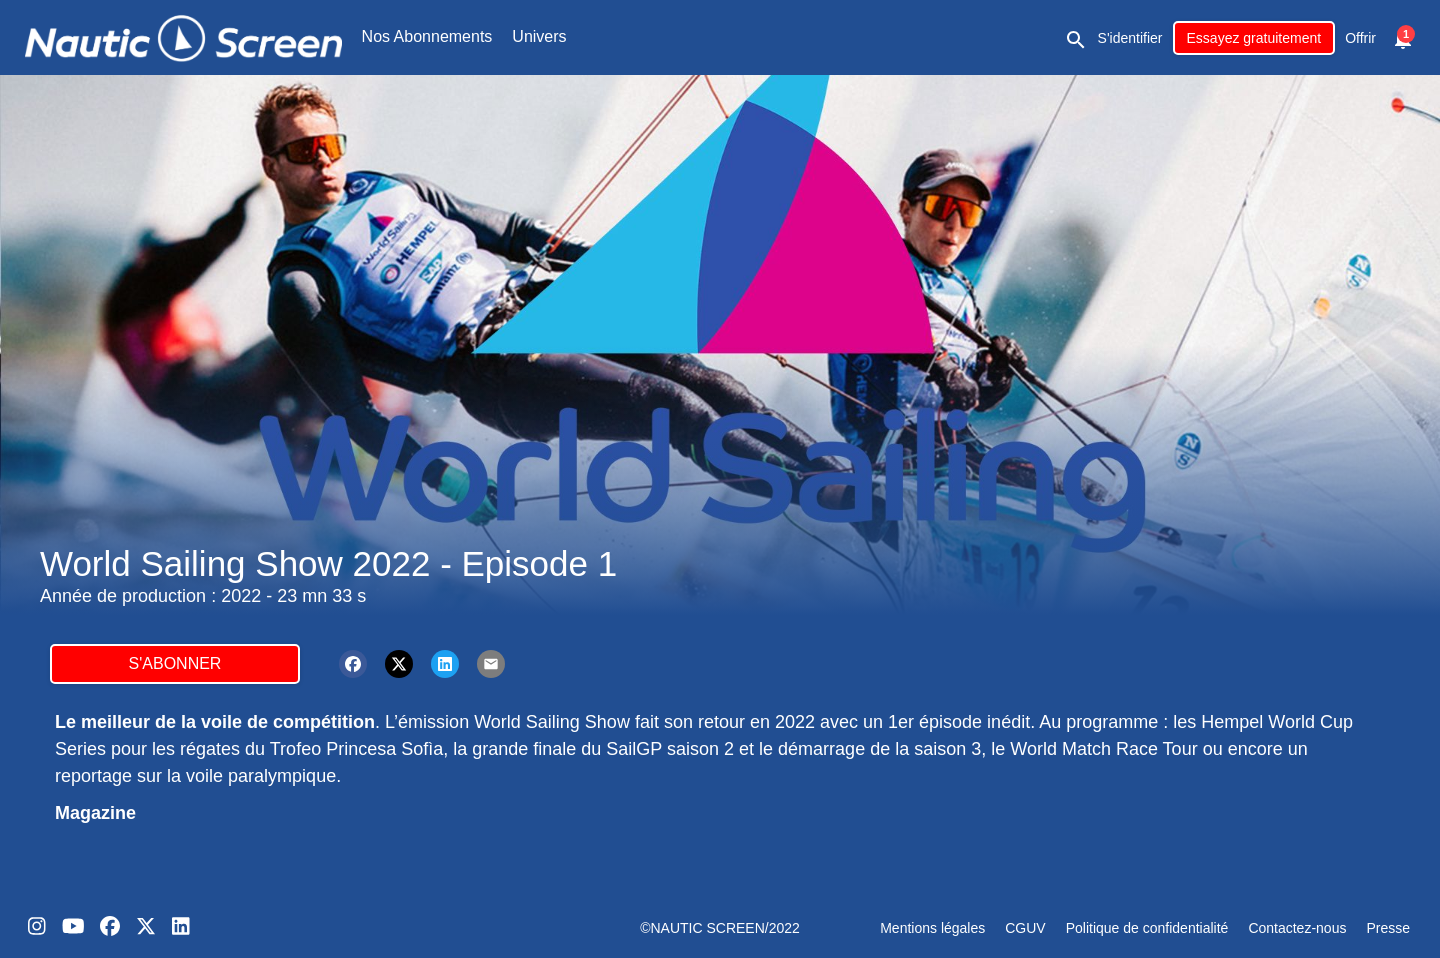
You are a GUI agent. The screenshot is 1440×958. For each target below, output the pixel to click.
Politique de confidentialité (1147, 928)
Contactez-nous (1297, 928)
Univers (539, 36)
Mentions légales (932, 928)
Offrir (1360, 38)
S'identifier (1130, 38)
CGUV (1025, 928)
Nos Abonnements (427, 36)
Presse (1388, 928)
